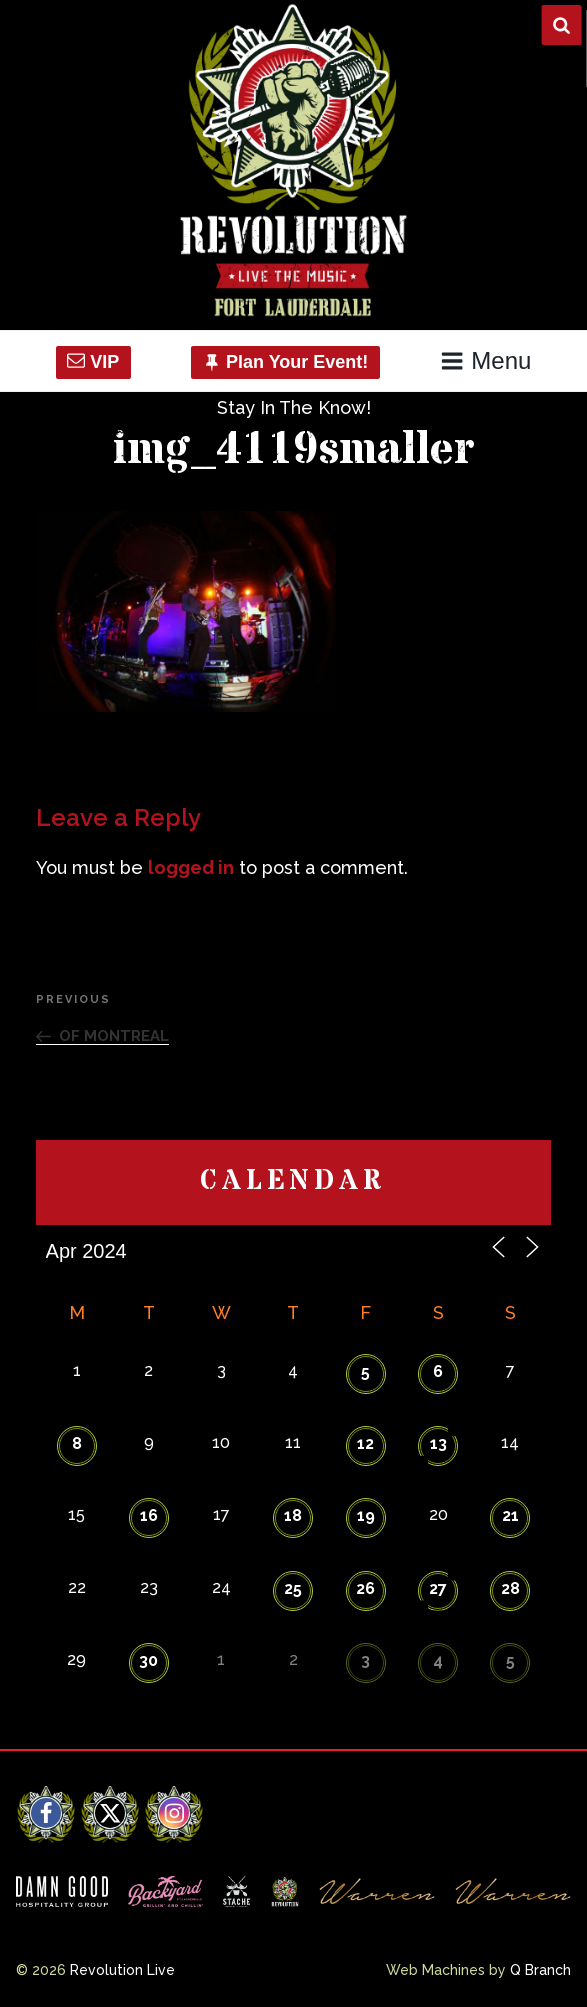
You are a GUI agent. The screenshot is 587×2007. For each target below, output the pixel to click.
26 (365, 1588)
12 (365, 1443)
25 (293, 1588)
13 (438, 1443)
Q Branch (540, 1970)
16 (149, 1515)
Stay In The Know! (294, 407)
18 (293, 1515)
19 (366, 1515)
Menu (485, 360)
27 (438, 1588)
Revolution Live (122, 1970)
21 (510, 1515)
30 (148, 1660)
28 (510, 1588)
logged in (191, 867)
